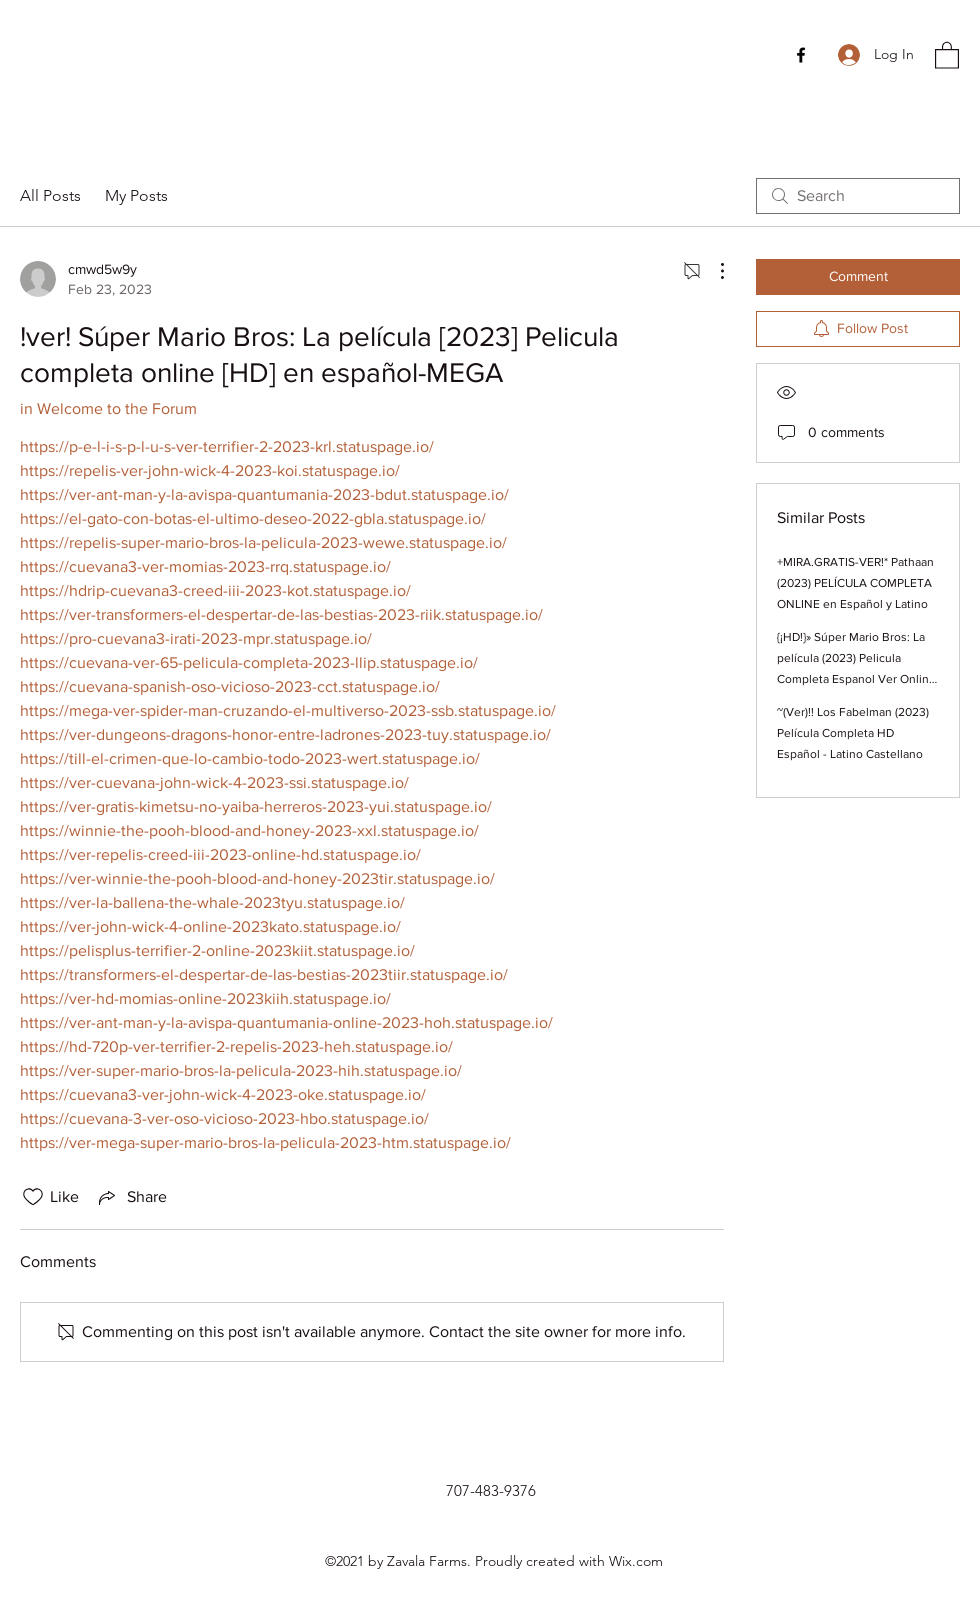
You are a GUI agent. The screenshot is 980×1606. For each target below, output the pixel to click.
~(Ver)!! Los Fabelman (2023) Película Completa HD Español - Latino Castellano (853, 733)
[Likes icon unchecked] (33, 1197)
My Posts (136, 195)
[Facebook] (801, 55)
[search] (858, 196)
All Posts (50, 195)
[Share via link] (131, 1197)
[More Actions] (712, 271)
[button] (947, 54)
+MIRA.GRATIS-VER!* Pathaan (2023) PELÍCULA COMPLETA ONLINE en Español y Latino (855, 583)
